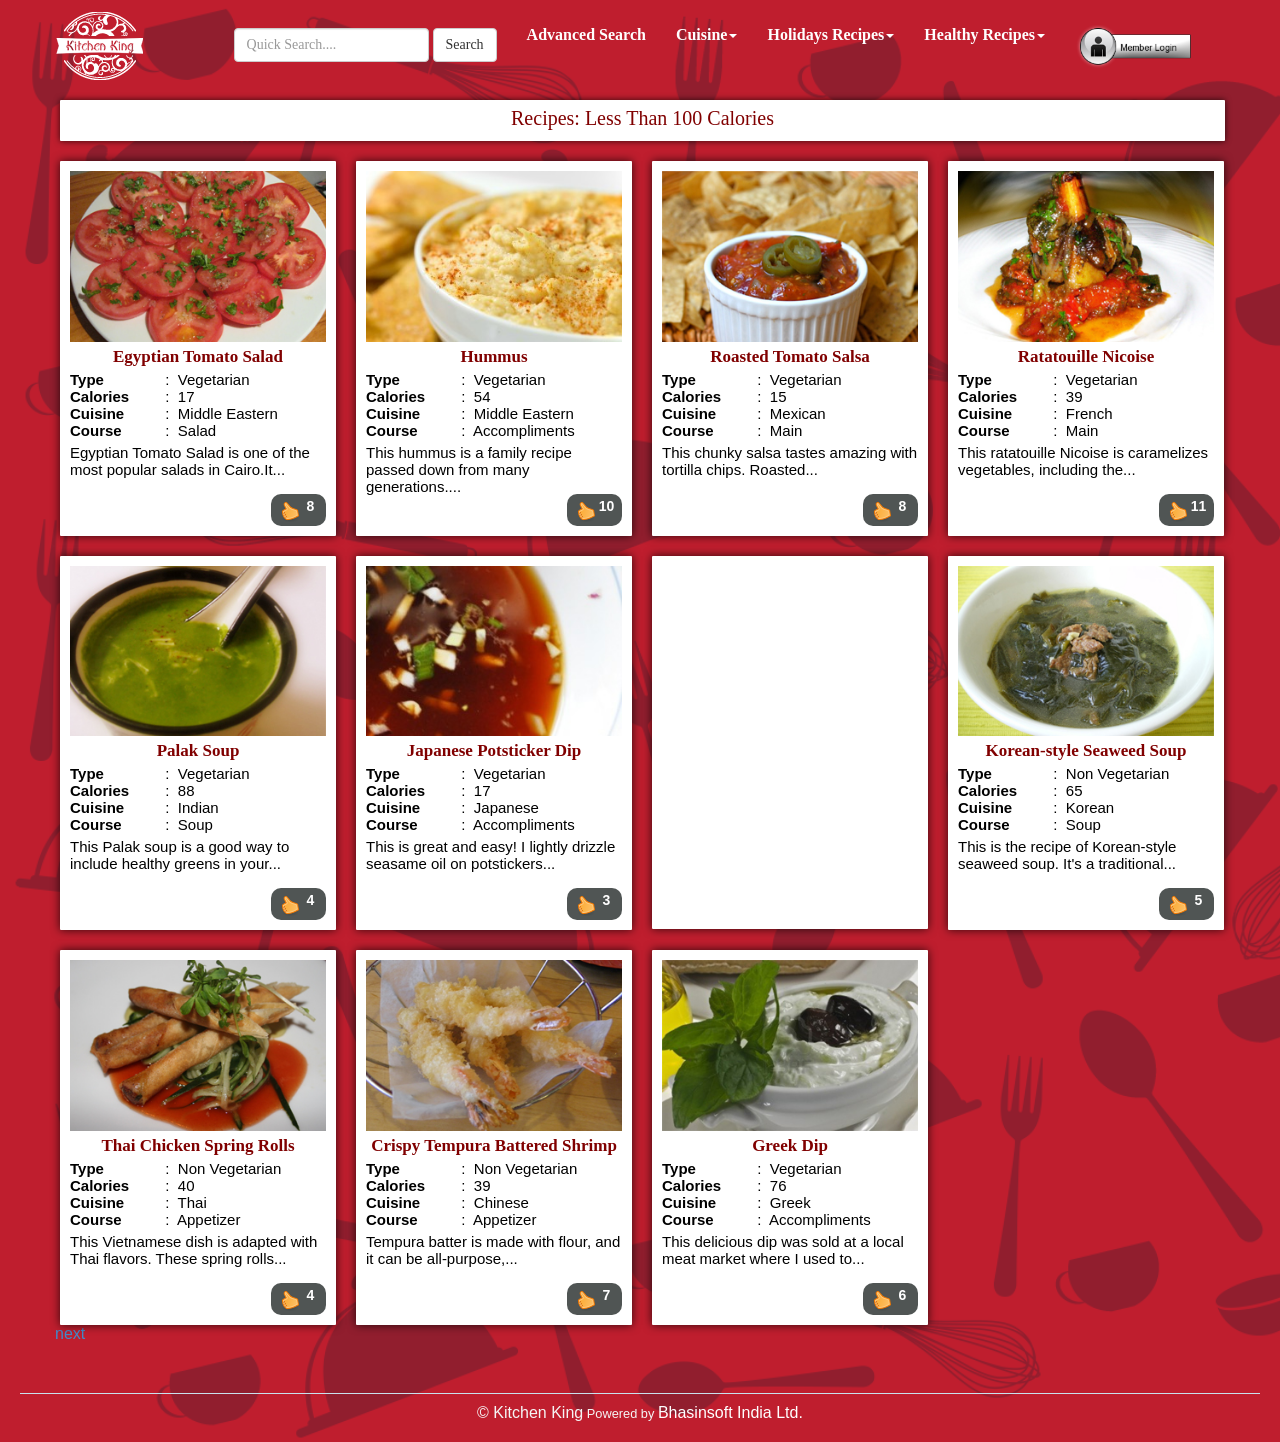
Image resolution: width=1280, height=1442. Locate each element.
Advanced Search (586, 34)
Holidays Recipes (830, 34)
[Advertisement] (789, 742)
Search (465, 44)
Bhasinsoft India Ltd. (730, 1412)
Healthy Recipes (984, 34)
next (70, 1333)
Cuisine (707, 34)
